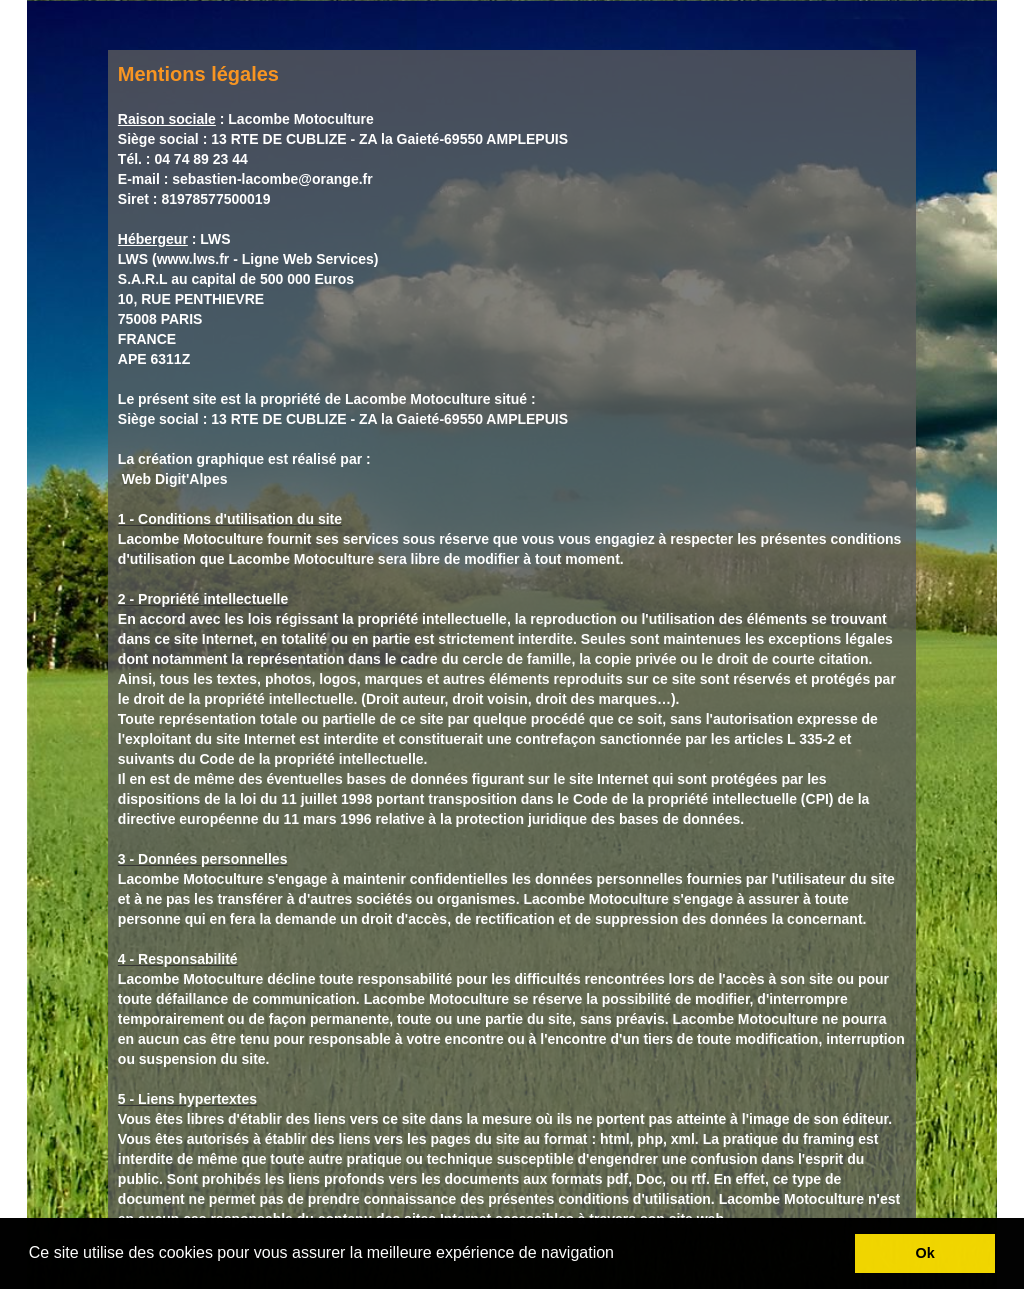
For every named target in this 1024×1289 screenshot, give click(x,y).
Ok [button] (925, 1253)
